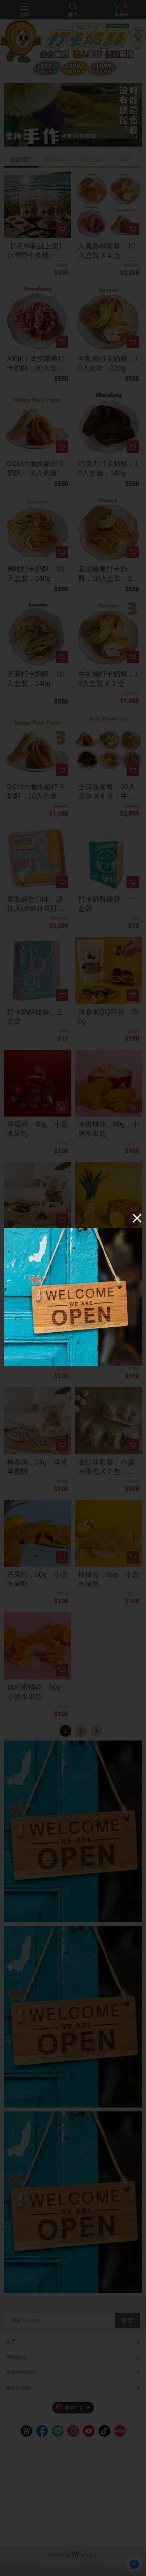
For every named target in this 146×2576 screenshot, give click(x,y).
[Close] (137, 1218)
